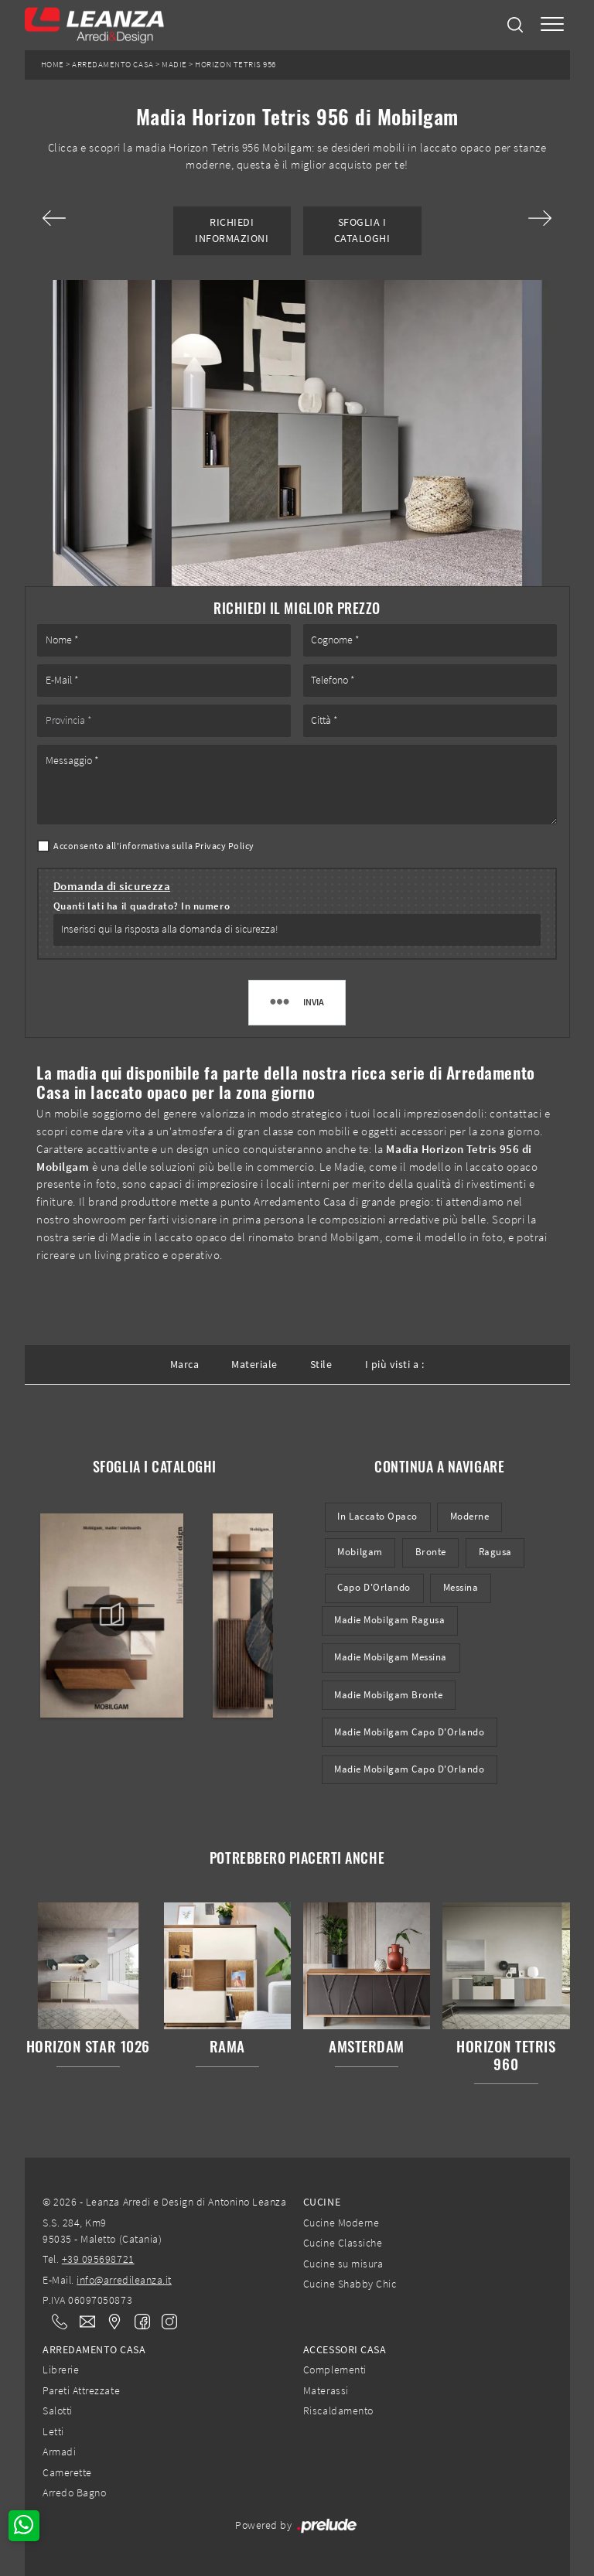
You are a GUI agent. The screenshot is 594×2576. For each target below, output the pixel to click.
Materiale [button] (254, 1364)
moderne (470, 1516)
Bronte (430, 1552)
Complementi (335, 2369)
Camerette (67, 2472)
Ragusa (495, 1552)
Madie (174, 65)
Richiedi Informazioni (231, 230)
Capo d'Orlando (373, 1587)
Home (52, 65)
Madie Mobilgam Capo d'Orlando (409, 1732)
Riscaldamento (338, 2410)
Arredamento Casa (112, 65)
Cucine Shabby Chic (349, 2284)
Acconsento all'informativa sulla (153, 845)
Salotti (58, 2410)
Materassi (326, 2390)
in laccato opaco (377, 1516)
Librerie (61, 2369)
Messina (461, 1587)
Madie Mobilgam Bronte (388, 1695)
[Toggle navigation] (552, 25)
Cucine (321, 2202)
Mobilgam (359, 1552)
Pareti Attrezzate (81, 2390)
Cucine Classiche (342, 2243)
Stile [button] (321, 1364)
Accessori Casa (344, 2349)
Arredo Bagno (74, 2492)
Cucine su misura (343, 2264)
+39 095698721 (98, 2259)
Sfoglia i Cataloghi (362, 230)
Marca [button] (185, 1364)
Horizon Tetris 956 (235, 65)
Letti (53, 2431)
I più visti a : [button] (395, 1364)
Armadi (59, 2451)
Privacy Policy (224, 845)
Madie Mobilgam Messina (390, 1657)
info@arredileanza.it (124, 2280)
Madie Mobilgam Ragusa (389, 1620)
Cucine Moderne (341, 2223)
